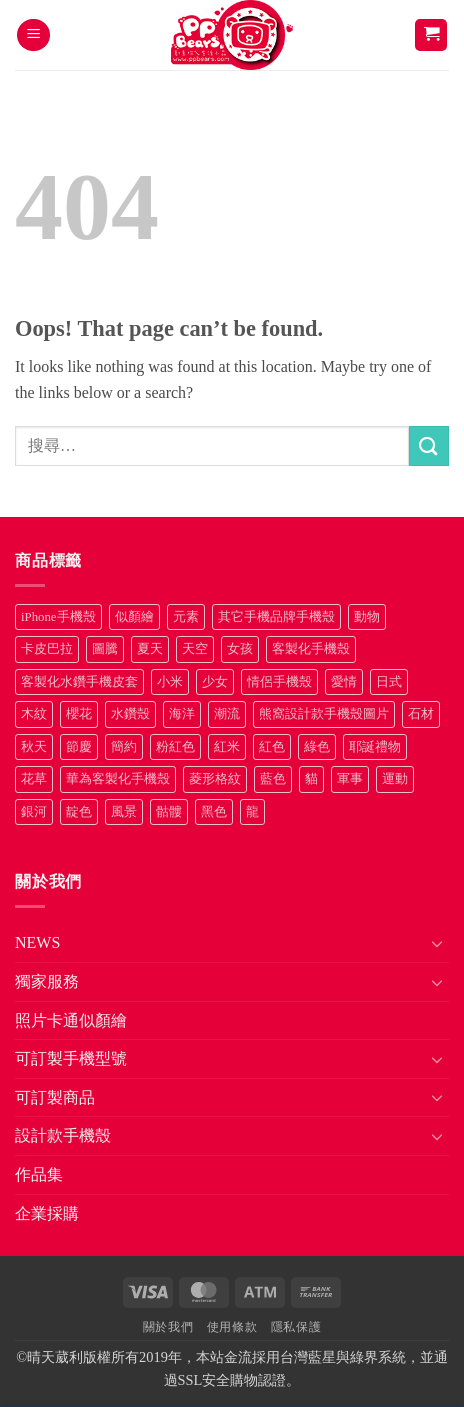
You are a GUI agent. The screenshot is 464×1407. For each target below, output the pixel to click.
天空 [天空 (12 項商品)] (195, 649)
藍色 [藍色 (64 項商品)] (273, 779)
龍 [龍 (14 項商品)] (252, 812)
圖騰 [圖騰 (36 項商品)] (105, 649)
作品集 (39, 1174)
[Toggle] (437, 943)
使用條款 (232, 1327)
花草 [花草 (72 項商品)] (34, 779)
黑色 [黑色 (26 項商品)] (214, 812)
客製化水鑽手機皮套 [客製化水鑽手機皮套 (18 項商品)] (79, 682)
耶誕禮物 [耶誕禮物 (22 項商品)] (375, 747)
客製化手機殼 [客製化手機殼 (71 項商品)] (311, 649)
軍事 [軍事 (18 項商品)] (350, 779)
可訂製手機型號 (71, 1058)
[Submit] (429, 445)
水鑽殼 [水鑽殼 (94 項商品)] (130, 714)
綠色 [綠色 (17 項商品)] (317, 747)
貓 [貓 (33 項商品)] (311, 779)
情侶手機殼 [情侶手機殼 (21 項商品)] (279, 682)
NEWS (37, 942)
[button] (33, 35)
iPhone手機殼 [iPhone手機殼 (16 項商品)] (58, 617)
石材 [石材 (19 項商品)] (421, 714)
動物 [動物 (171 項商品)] (367, 617)
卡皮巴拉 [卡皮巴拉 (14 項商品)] (47, 649)
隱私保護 (296, 1327)
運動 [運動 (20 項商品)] (395, 779)
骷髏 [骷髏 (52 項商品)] (169, 812)
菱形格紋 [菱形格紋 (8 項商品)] (215, 779)
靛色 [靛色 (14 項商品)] (79, 812)
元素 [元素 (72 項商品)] (186, 617)
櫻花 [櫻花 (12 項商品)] (79, 714)
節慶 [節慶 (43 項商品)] (79, 747)
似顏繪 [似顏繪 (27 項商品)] (134, 617)
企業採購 (47, 1213)
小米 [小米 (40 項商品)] (170, 682)
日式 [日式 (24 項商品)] (389, 682)
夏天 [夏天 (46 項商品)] (150, 649)
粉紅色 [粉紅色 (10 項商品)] (175, 747)
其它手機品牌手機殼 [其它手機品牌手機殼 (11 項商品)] (276, 617)
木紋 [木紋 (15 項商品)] (34, 714)
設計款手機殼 (63, 1135)
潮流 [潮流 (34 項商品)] (227, 714)
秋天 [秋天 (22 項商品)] (34, 747)
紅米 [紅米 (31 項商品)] (227, 747)
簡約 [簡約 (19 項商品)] (124, 747)
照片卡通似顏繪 (71, 1020)
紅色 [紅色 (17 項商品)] (272, 747)
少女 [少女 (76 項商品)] (215, 682)
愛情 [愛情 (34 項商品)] (344, 682)
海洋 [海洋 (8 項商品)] (182, 714)
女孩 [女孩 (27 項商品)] (240, 649)
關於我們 (168, 1327)
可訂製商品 (55, 1097)
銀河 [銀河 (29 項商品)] (34, 812)
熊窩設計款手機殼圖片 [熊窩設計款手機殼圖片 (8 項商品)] (324, 714)
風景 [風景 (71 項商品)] (124, 812)
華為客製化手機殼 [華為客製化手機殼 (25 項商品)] (118, 779)
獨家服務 (47, 981)
